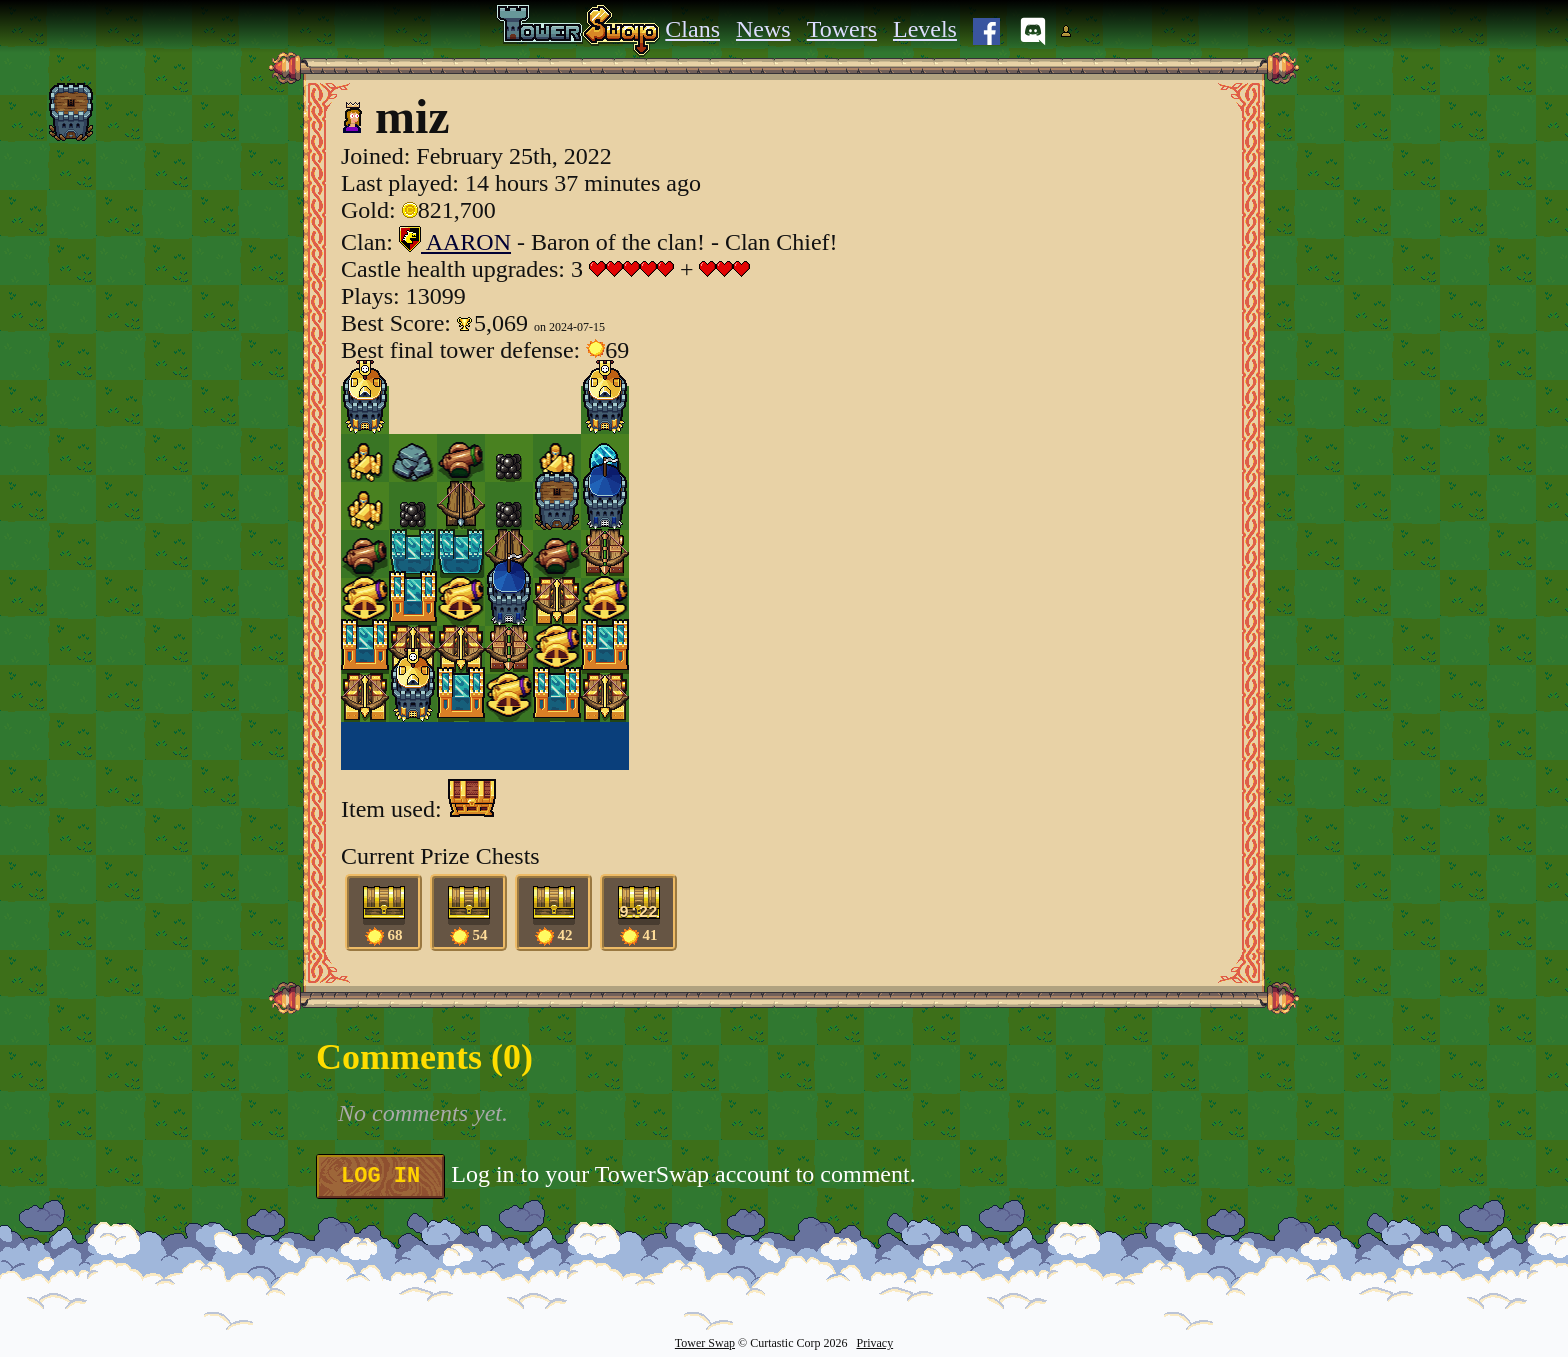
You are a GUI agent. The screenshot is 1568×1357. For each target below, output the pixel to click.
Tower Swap (705, 1343)
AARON (455, 242)
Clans (692, 29)
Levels (925, 29)
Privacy (874, 1343)
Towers (842, 29)
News (763, 29)
